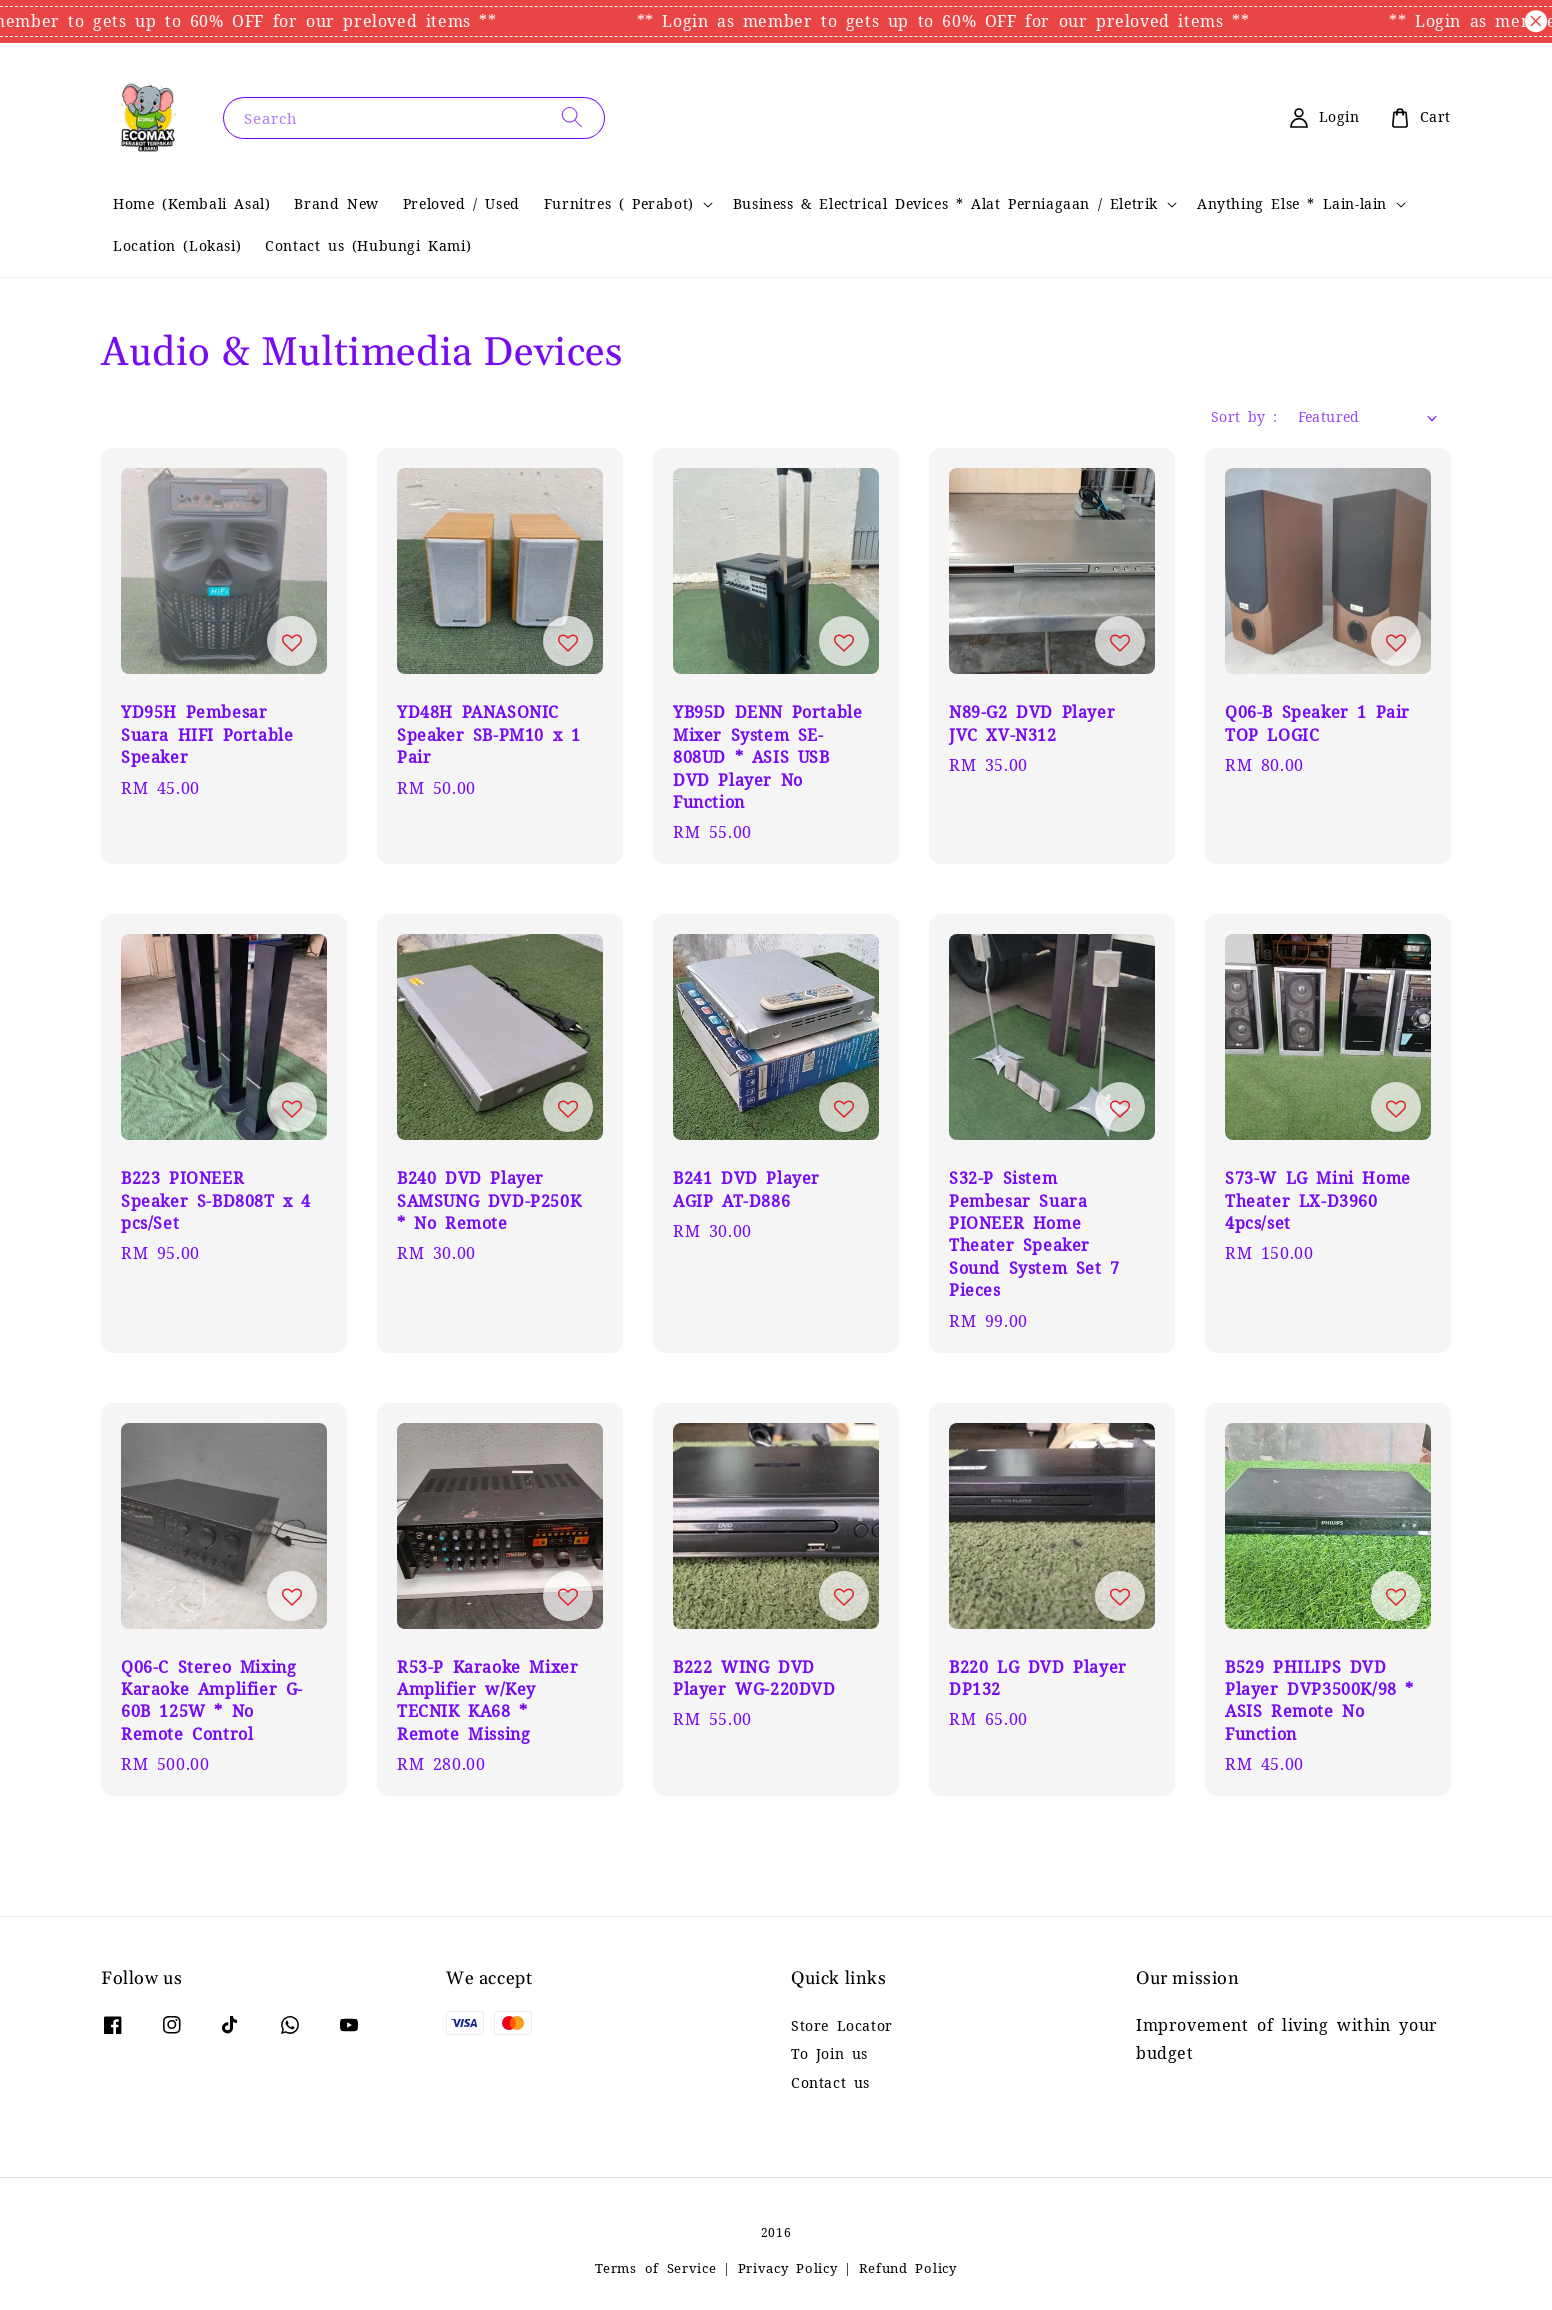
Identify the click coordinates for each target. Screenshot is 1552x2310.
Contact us (830, 2083)
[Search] (572, 117)
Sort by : (1244, 417)
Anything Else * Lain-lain (1292, 204)
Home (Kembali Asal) (191, 204)
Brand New (336, 204)
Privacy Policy (788, 2268)
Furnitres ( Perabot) (619, 204)
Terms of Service (655, 2268)
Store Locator (842, 2026)
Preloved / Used (461, 204)
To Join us (829, 2054)
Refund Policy (908, 2268)
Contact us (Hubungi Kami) (368, 246)
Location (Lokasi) (177, 246)
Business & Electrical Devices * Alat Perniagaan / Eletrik (945, 204)
